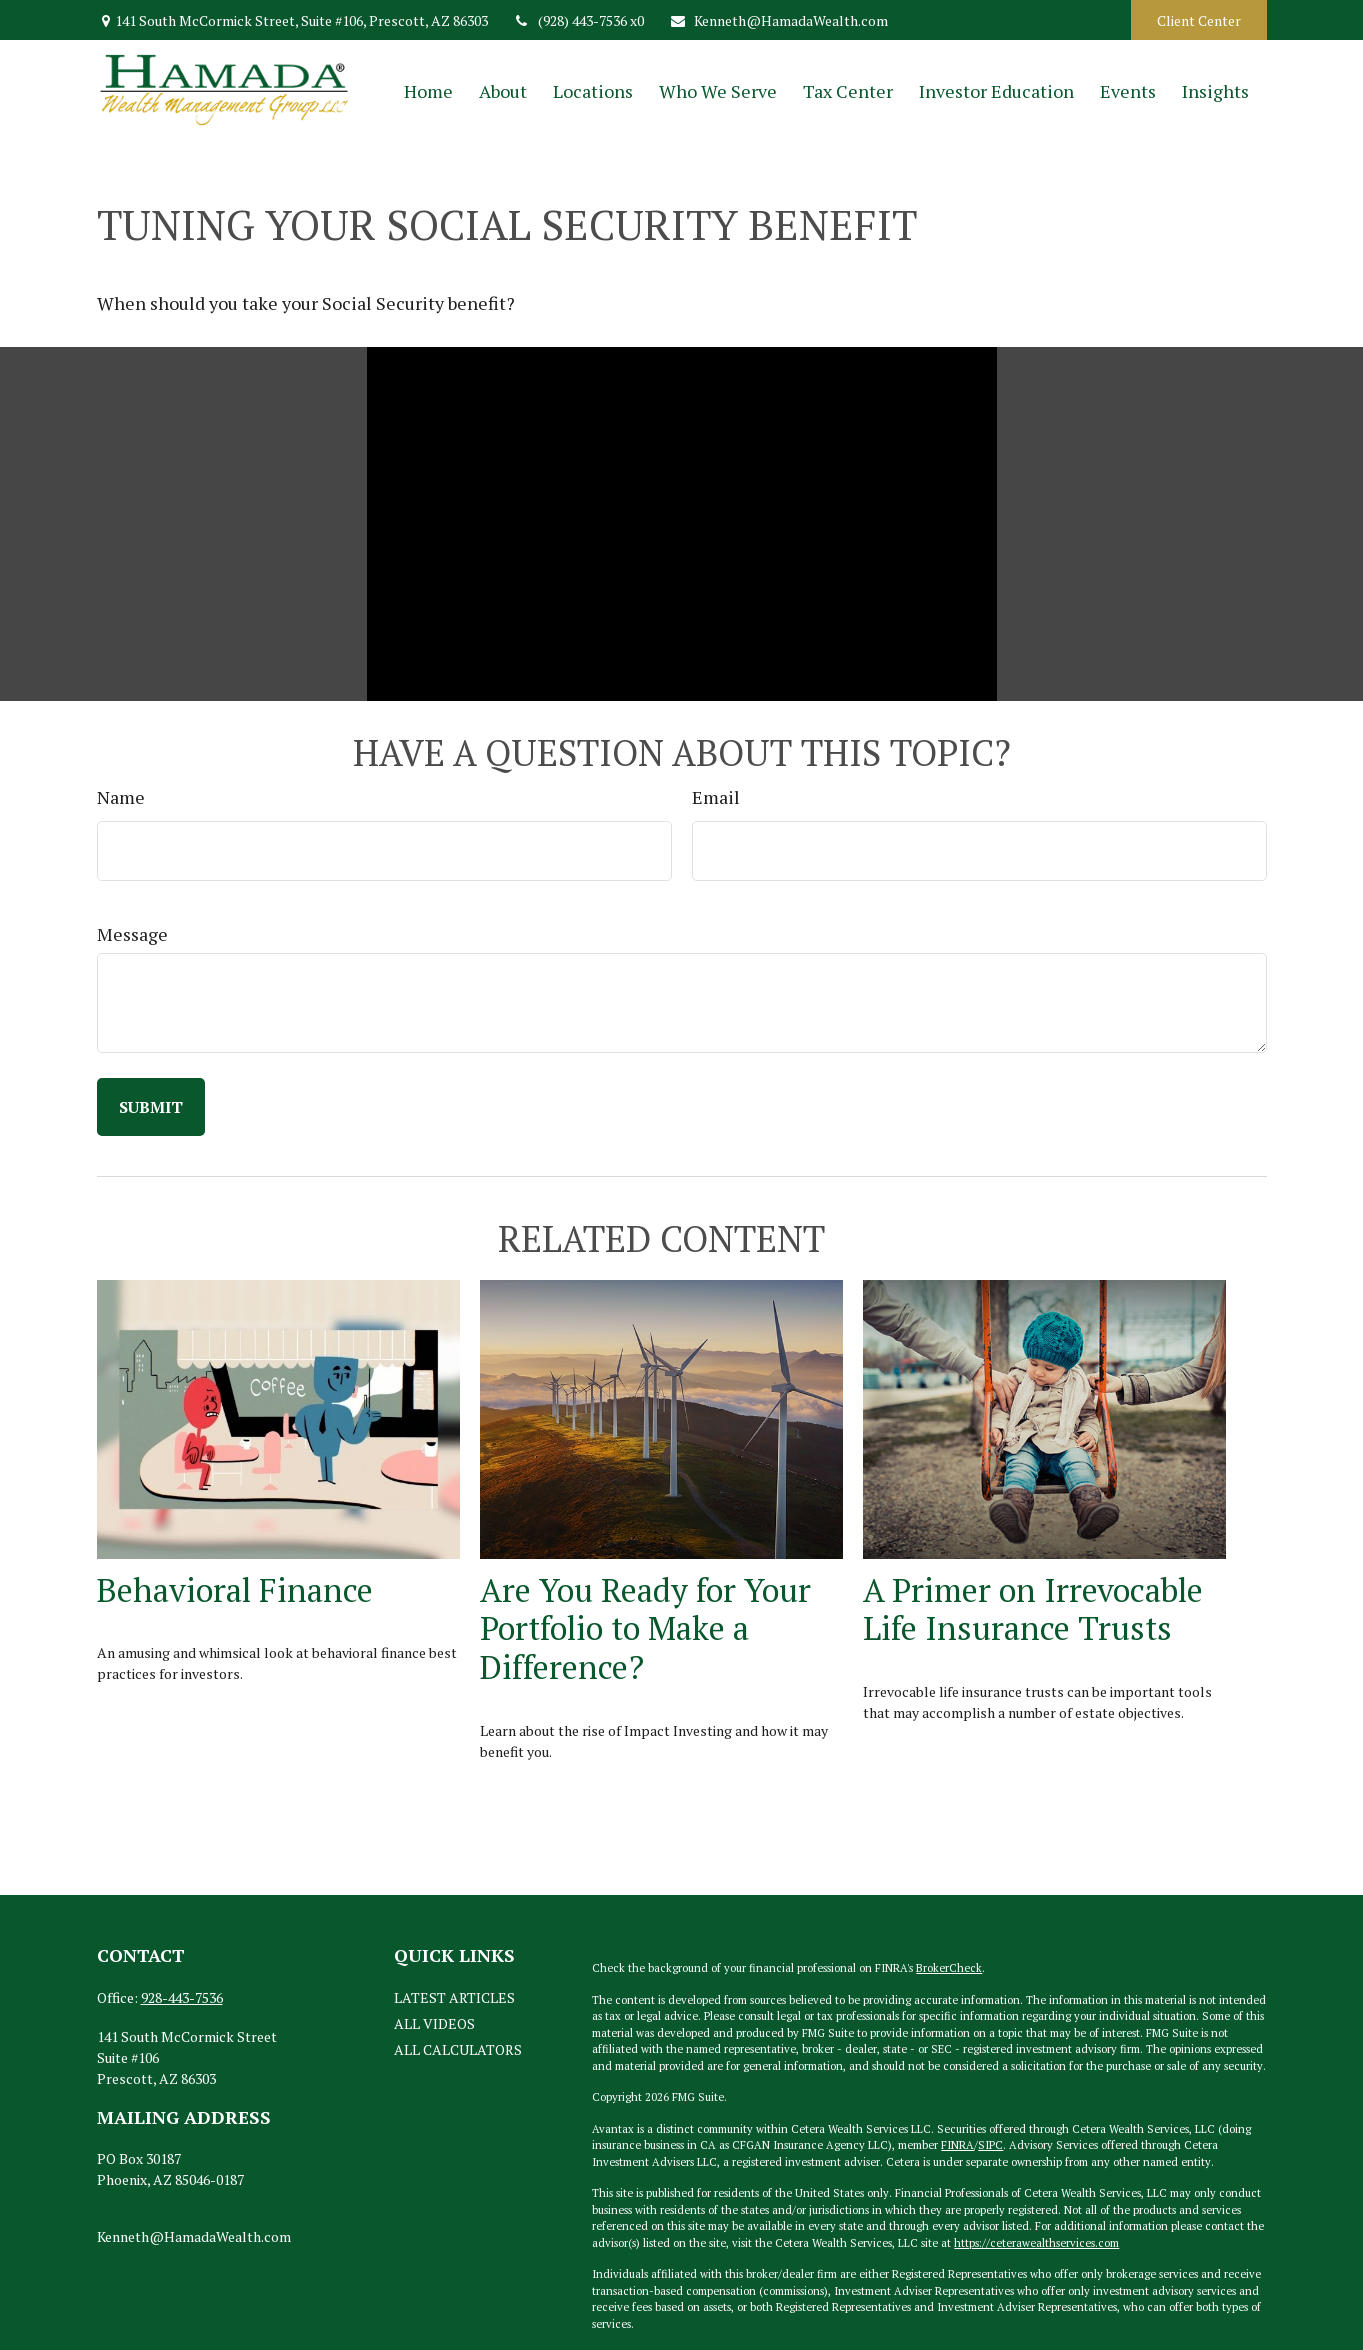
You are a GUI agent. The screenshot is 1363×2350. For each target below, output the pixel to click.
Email (716, 797)
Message (132, 934)
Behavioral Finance (235, 1589)
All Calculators (458, 2049)
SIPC (990, 2145)
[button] (428, 90)
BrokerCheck (949, 1968)
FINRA (957, 2145)
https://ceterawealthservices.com (1036, 2243)
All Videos (434, 2023)
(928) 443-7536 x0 (578, 20)
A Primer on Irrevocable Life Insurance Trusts (1033, 1609)
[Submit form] (151, 1107)
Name (121, 797)
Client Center (1199, 20)
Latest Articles (454, 1997)
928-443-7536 (182, 1997)
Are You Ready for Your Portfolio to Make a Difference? (645, 1628)
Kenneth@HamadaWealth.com (778, 20)
